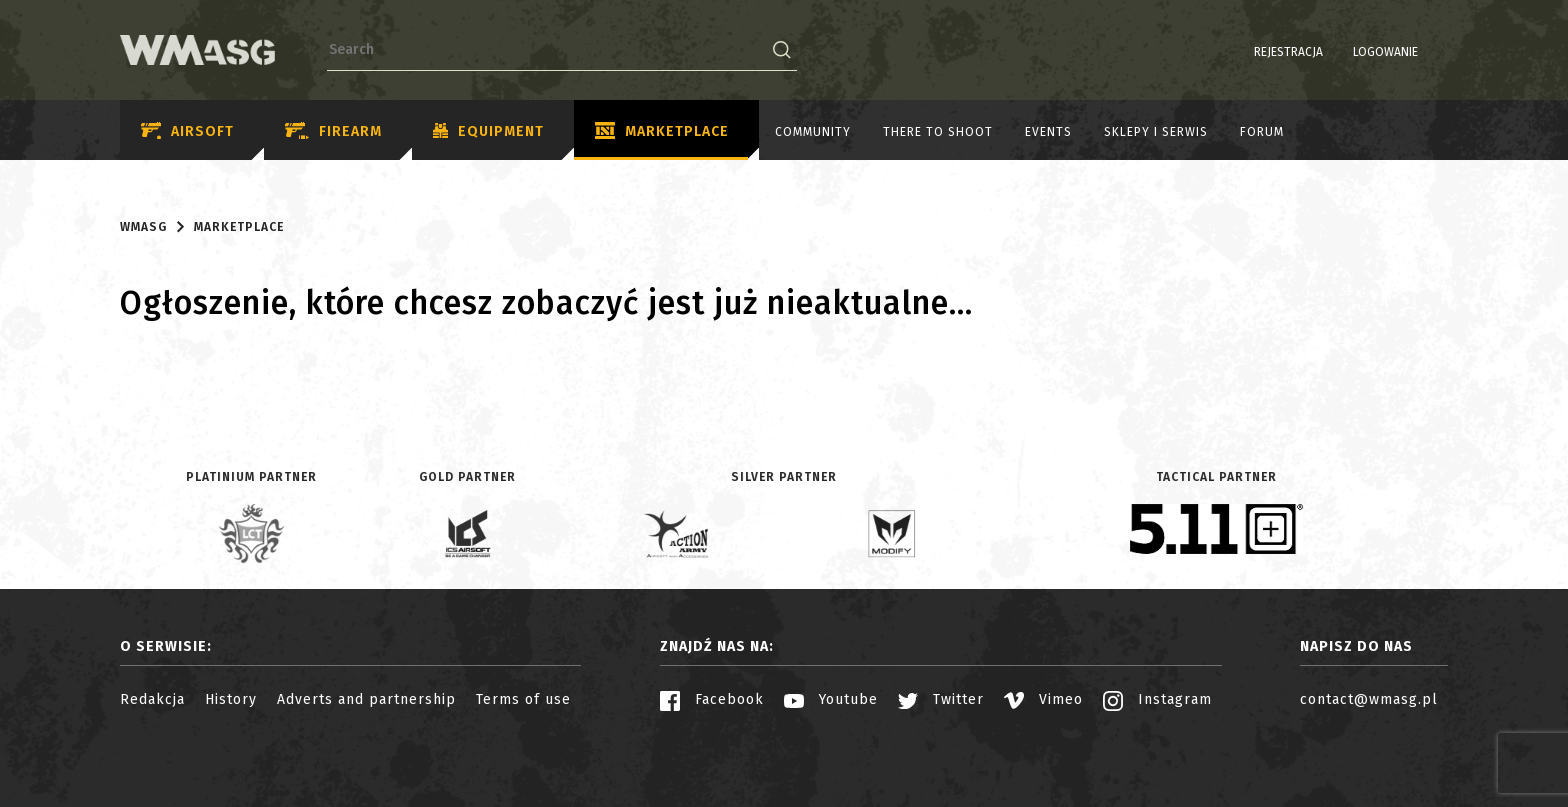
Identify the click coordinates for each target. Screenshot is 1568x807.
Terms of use (523, 699)
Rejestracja (1237, 52)
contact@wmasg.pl (1369, 699)
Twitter (941, 699)
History (231, 699)
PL (1409, 52)
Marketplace (662, 132)
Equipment (488, 132)
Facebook (712, 699)
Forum (1262, 132)
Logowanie (1334, 52)
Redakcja (152, 699)
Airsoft (187, 131)
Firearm (333, 131)
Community (813, 132)
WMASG (143, 227)
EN (1435, 52)
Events (1048, 132)
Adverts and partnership (366, 699)
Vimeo (1043, 699)
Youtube (831, 699)
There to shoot (938, 132)
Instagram (1157, 699)
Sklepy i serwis (1156, 132)
